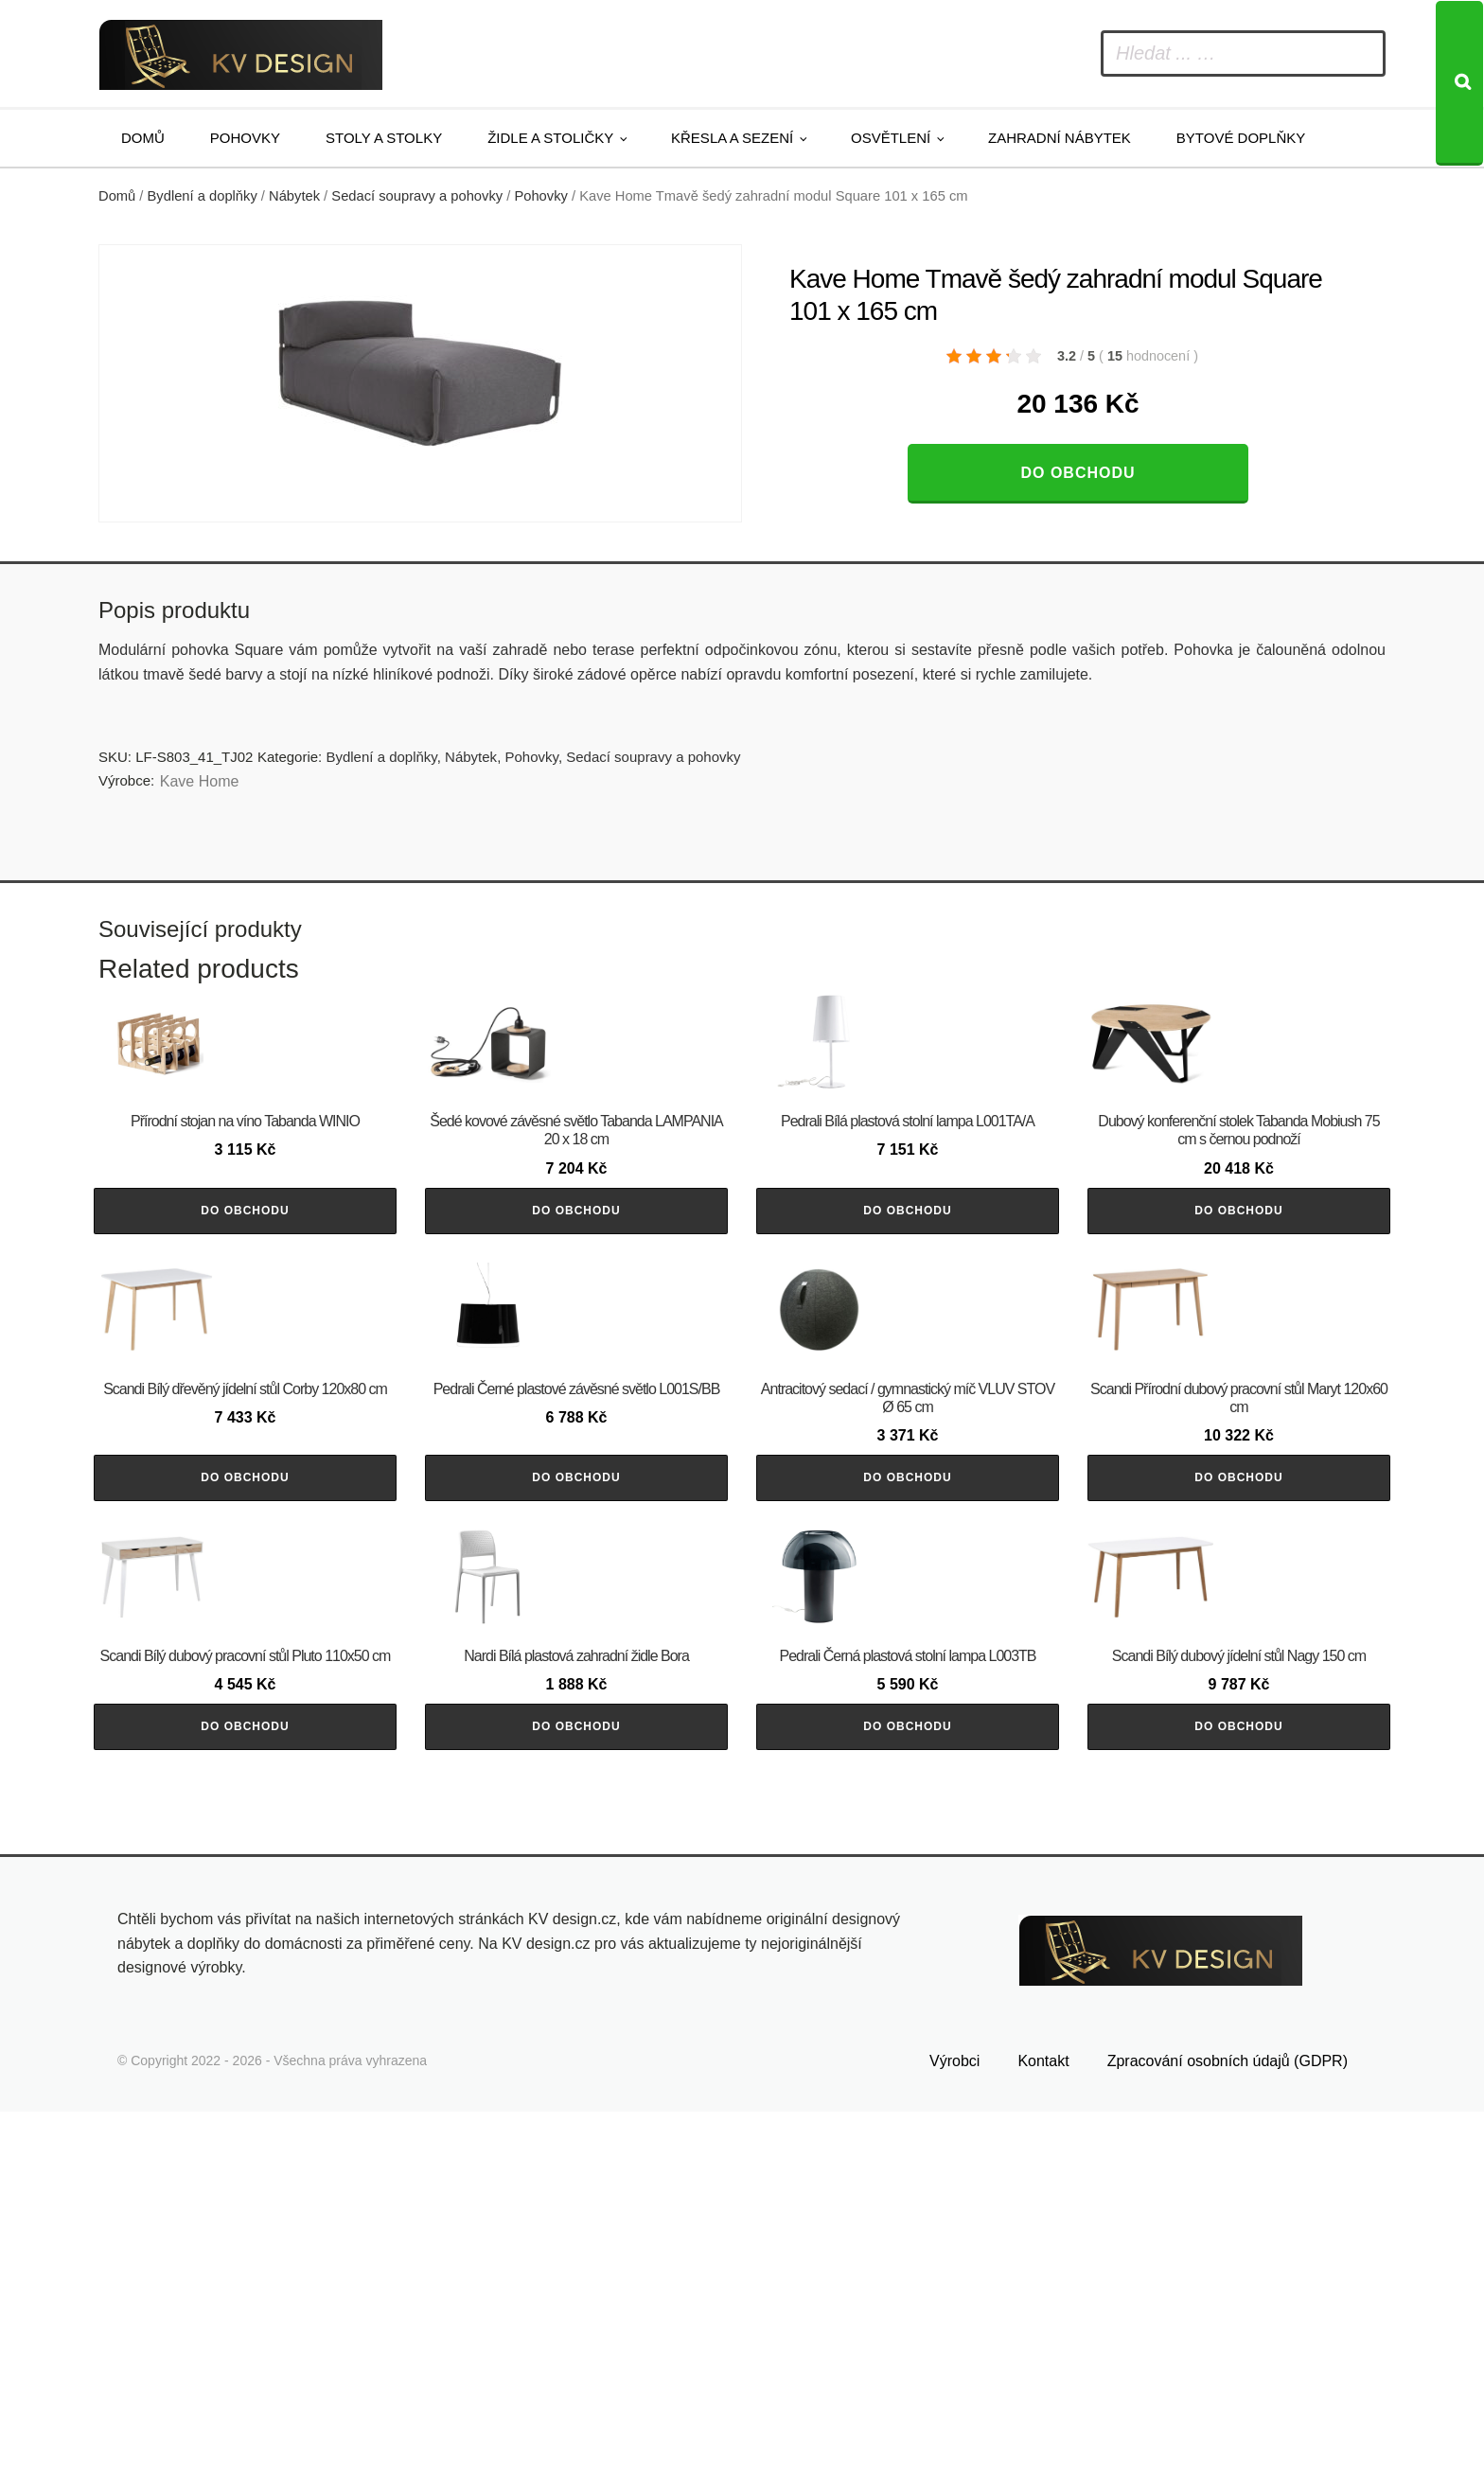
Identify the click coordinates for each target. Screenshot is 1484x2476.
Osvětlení (890, 138)
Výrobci (954, 2426)
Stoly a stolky (384, 138)
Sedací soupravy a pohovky (417, 195)
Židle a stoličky (550, 138)
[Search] (1459, 83)
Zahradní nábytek (1059, 138)
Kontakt (1043, 2426)
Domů (143, 138)
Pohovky (245, 138)
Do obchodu (1077, 473)
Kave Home (199, 781)
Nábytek (294, 195)
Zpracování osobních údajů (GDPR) (1227, 2426)
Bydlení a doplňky (202, 195)
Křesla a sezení (732, 138)
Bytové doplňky (1240, 138)
